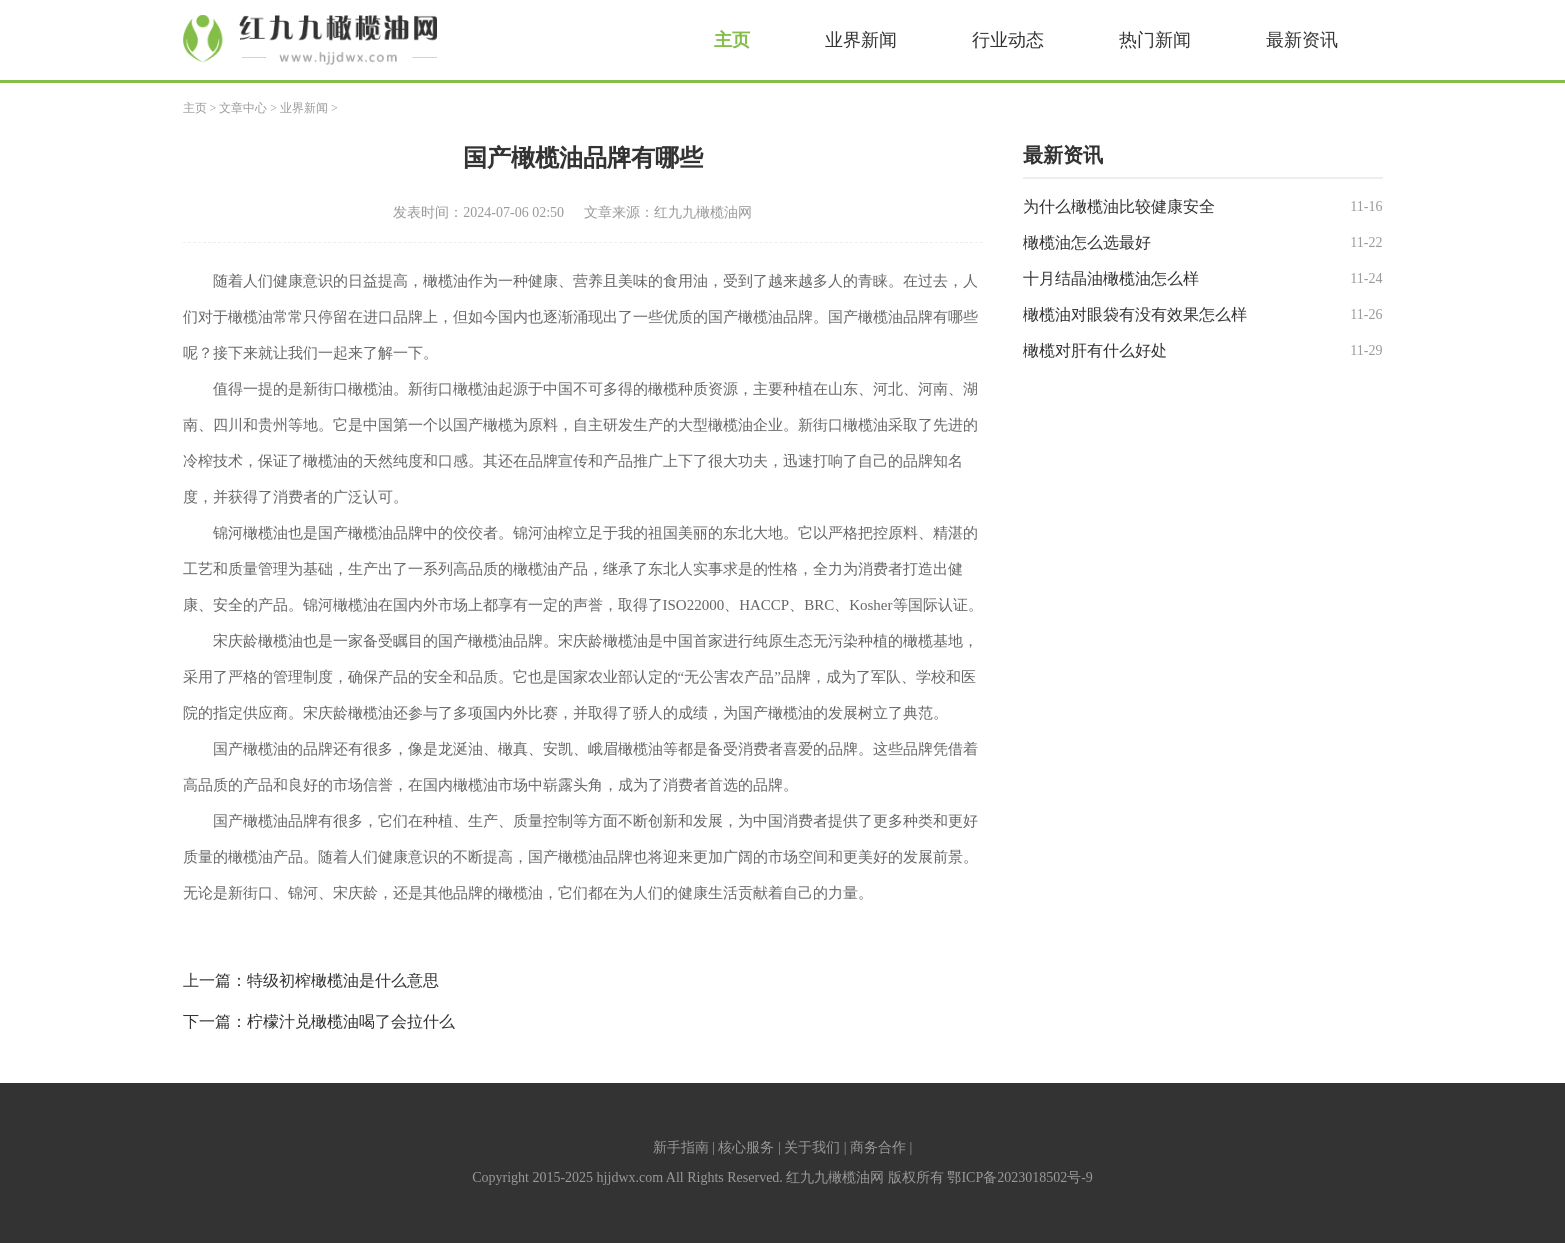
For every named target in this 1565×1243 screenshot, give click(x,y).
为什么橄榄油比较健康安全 (1119, 206)
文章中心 (243, 108)
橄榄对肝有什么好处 (1095, 350)
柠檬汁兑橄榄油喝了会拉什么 (351, 1021)
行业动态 (1008, 40)
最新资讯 (1302, 40)
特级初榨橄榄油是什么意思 (343, 980)
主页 (732, 40)
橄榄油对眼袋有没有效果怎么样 (1135, 314)
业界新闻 (861, 40)
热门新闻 (1155, 40)
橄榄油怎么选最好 (1087, 242)
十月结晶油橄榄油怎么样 (1111, 278)
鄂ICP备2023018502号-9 (1019, 1177)
